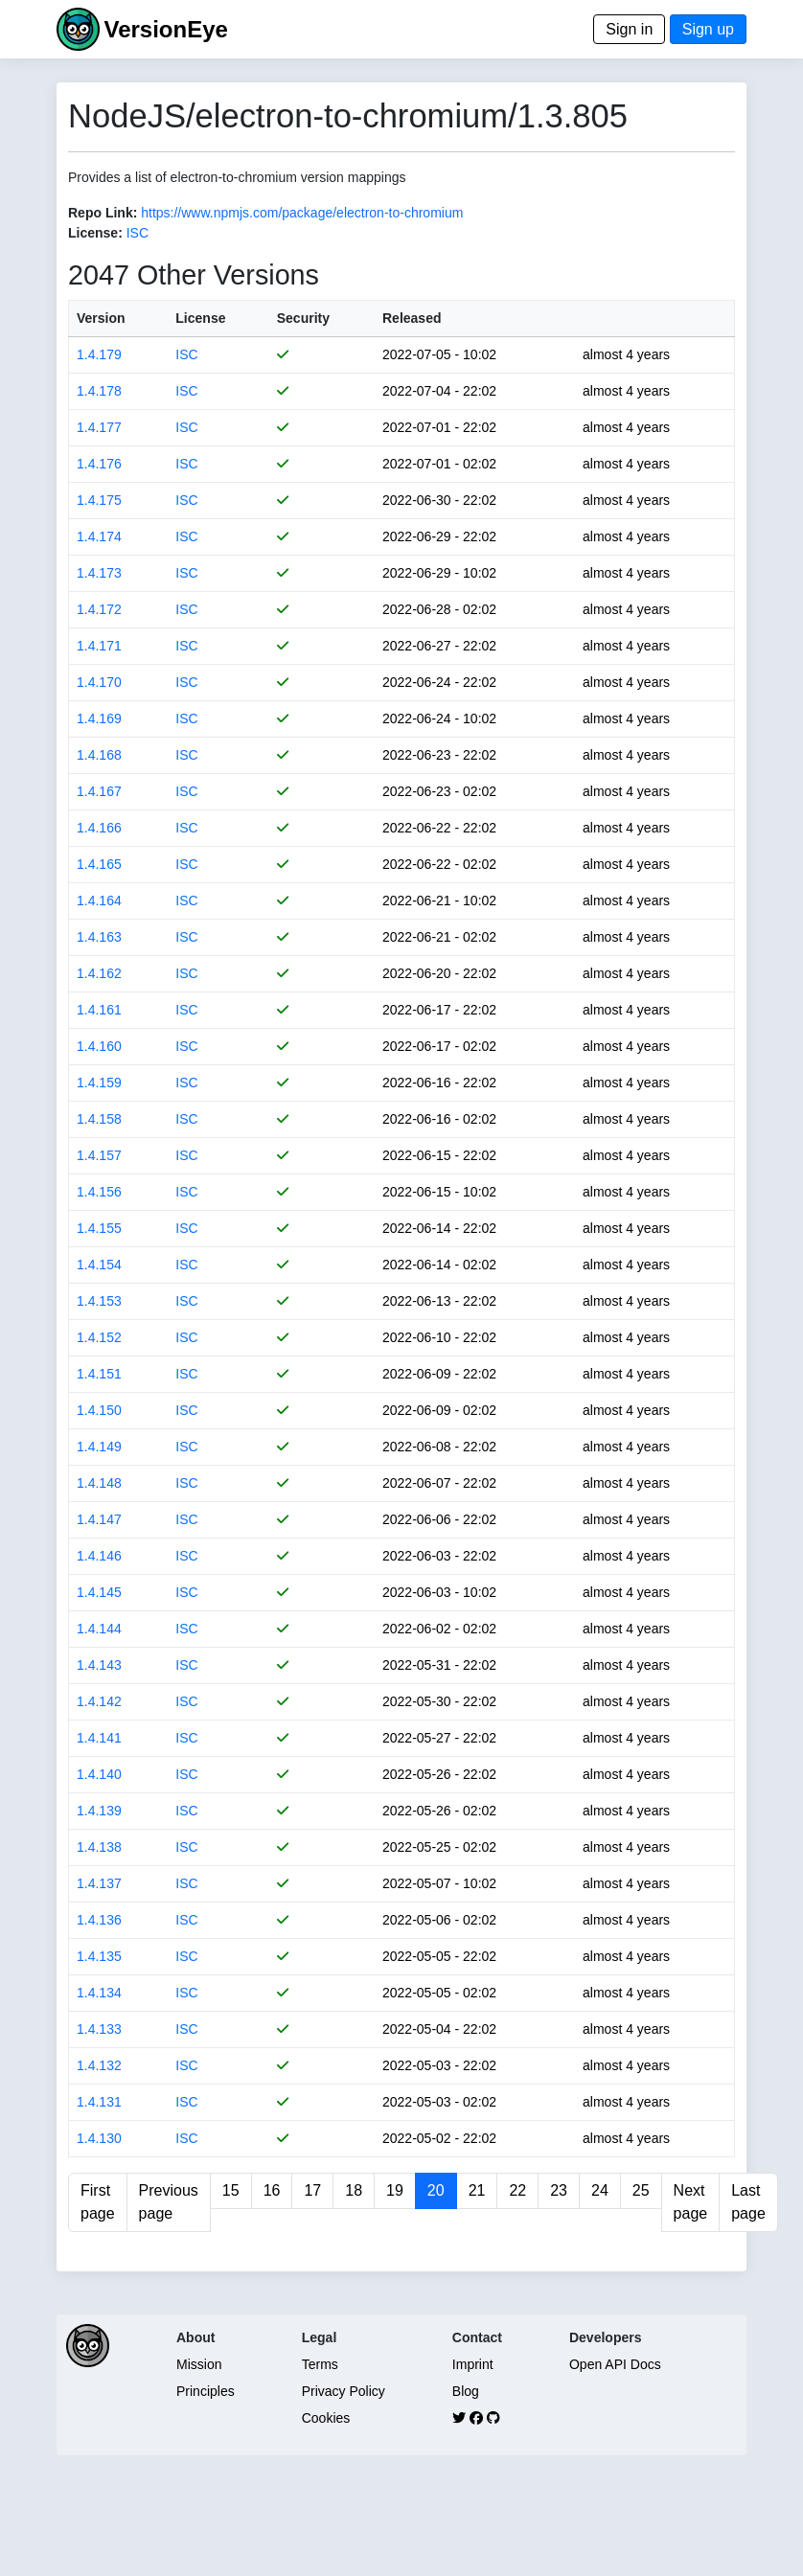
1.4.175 (99, 500)
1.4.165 (99, 864)
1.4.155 (99, 1228)
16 (272, 2190)
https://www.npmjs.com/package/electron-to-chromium (302, 212)
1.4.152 (99, 1337)
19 (394, 2190)
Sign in (629, 29)
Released (411, 318)
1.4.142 (99, 1701)
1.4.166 (99, 827)
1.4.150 (99, 1410)
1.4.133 (99, 2029)
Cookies (326, 2418)
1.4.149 (99, 1446)
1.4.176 (99, 463)
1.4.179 (99, 354)
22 (517, 2190)
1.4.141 (99, 1737)
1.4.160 (99, 1046)
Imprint (472, 2364)
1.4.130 (99, 2138)
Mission (198, 2364)
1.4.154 (99, 1264)
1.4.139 (99, 1810)
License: (95, 232)
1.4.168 (99, 755)
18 (353, 2190)
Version (101, 318)
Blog (465, 2391)
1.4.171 (99, 645)
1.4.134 (99, 1992)
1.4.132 (99, 2065)
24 (599, 2190)
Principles (205, 2391)
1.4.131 (99, 2101)
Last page (748, 2202)
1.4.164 (99, 900)
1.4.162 (99, 973)
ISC (137, 232)
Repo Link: (102, 212)
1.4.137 (99, 1883)
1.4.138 (99, 1847)
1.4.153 (99, 1301)
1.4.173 (99, 573)
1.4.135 (99, 1956)
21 (477, 2190)
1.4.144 (99, 1628)
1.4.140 (99, 1774)
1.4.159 (99, 1082)
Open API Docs (615, 2364)
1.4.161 (99, 1009)
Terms (320, 2364)
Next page (691, 2202)
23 (558, 2190)
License (200, 318)
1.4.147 (99, 1519)
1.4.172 (99, 609)
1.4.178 (99, 391)
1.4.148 (99, 1483)
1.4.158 (99, 1119)
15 (231, 2190)
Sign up (708, 29)
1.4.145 (99, 1592)
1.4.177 (99, 427)
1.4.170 (99, 682)
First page (97, 2202)
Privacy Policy (343, 2391)
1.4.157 (99, 1155)
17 (312, 2190)
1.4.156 (99, 1191)
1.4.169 (99, 718)
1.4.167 (99, 791)
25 (641, 2190)
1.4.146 (99, 1555)
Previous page (168, 2202)
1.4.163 (99, 937)
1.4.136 (99, 1919)
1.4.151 (99, 1373)
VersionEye (165, 29)
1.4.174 (99, 536)
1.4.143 (99, 1665)
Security (303, 318)
